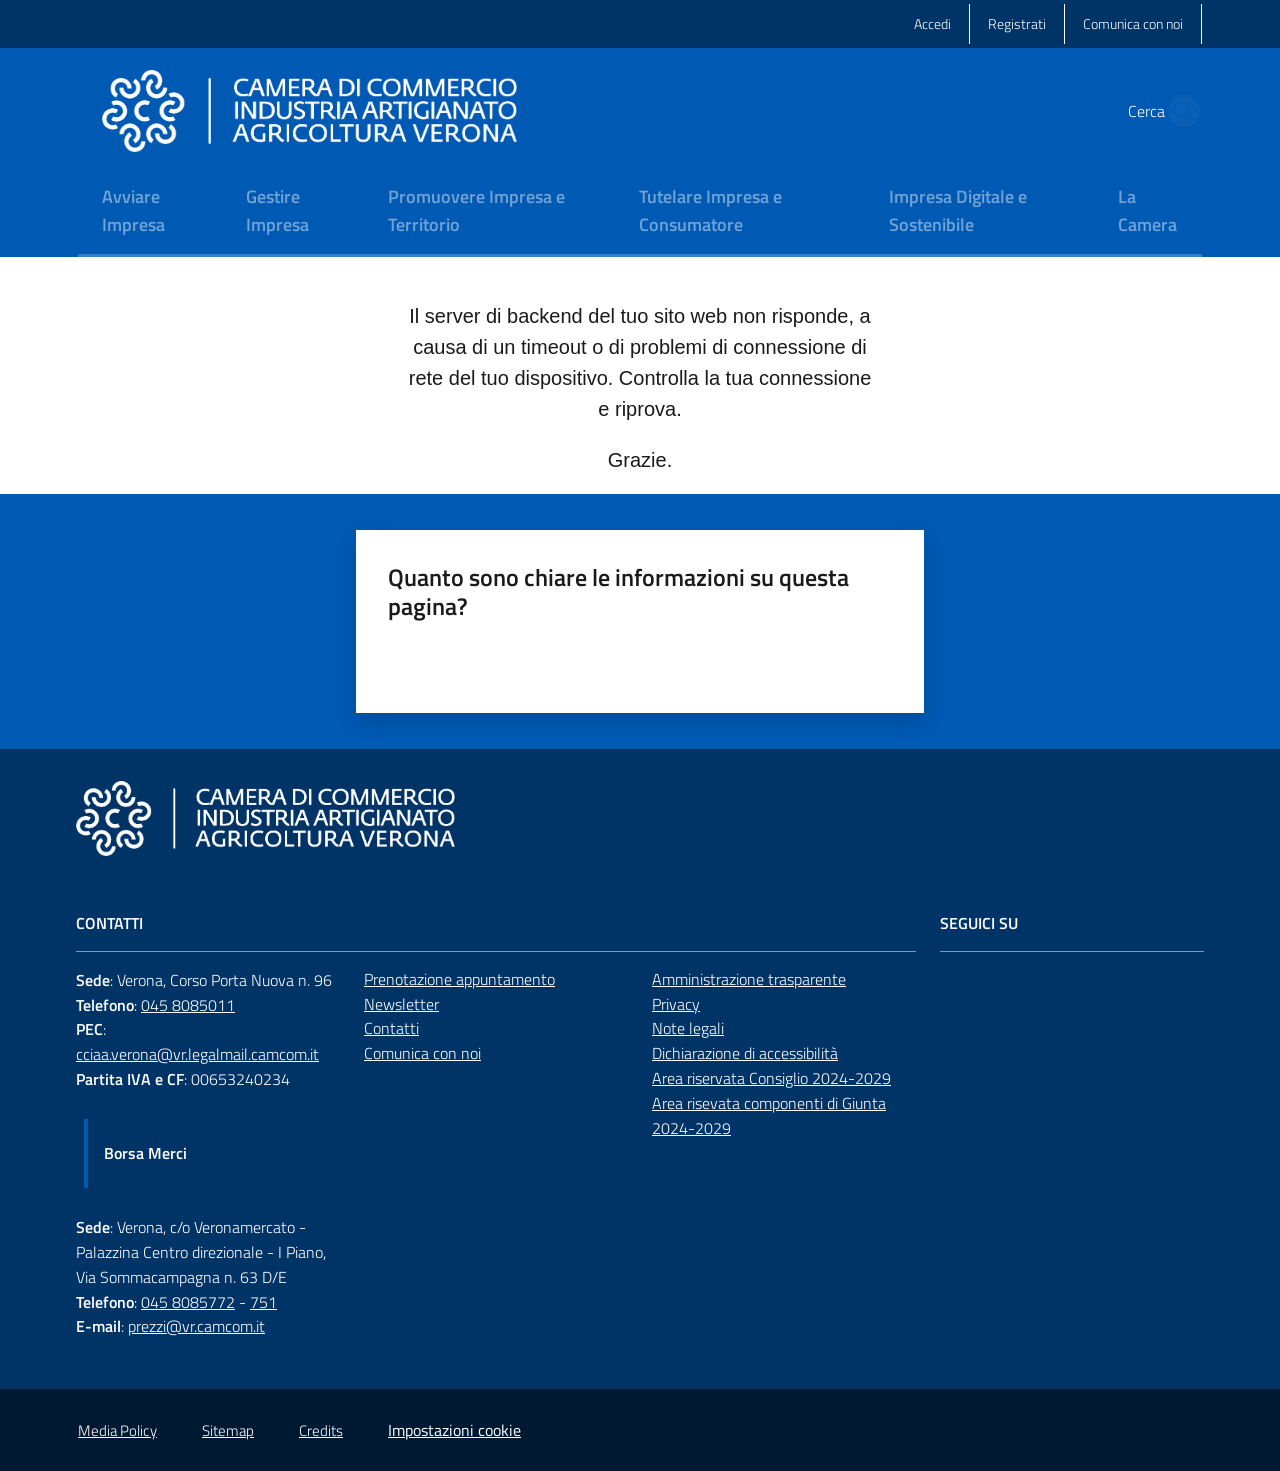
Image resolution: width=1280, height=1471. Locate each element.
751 (263, 1302)
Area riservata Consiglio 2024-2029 (771, 1078)
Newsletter (401, 1004)
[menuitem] (150, 212)
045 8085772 (188, 1302)
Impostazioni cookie (454, 1430)
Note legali (688, 1028)
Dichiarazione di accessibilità (745, 1053)
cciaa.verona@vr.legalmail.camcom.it (197, 1054)
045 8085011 (188, 1005)
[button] (1178, 111)
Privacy (676, 1004)
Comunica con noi (422, 1053)
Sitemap (228, 1430)
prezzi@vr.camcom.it (196, 1326)
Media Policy (117, 1430)
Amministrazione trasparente (749, 979)
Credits (321, 1430)
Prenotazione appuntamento (459, 979)
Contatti (391, 1028)
